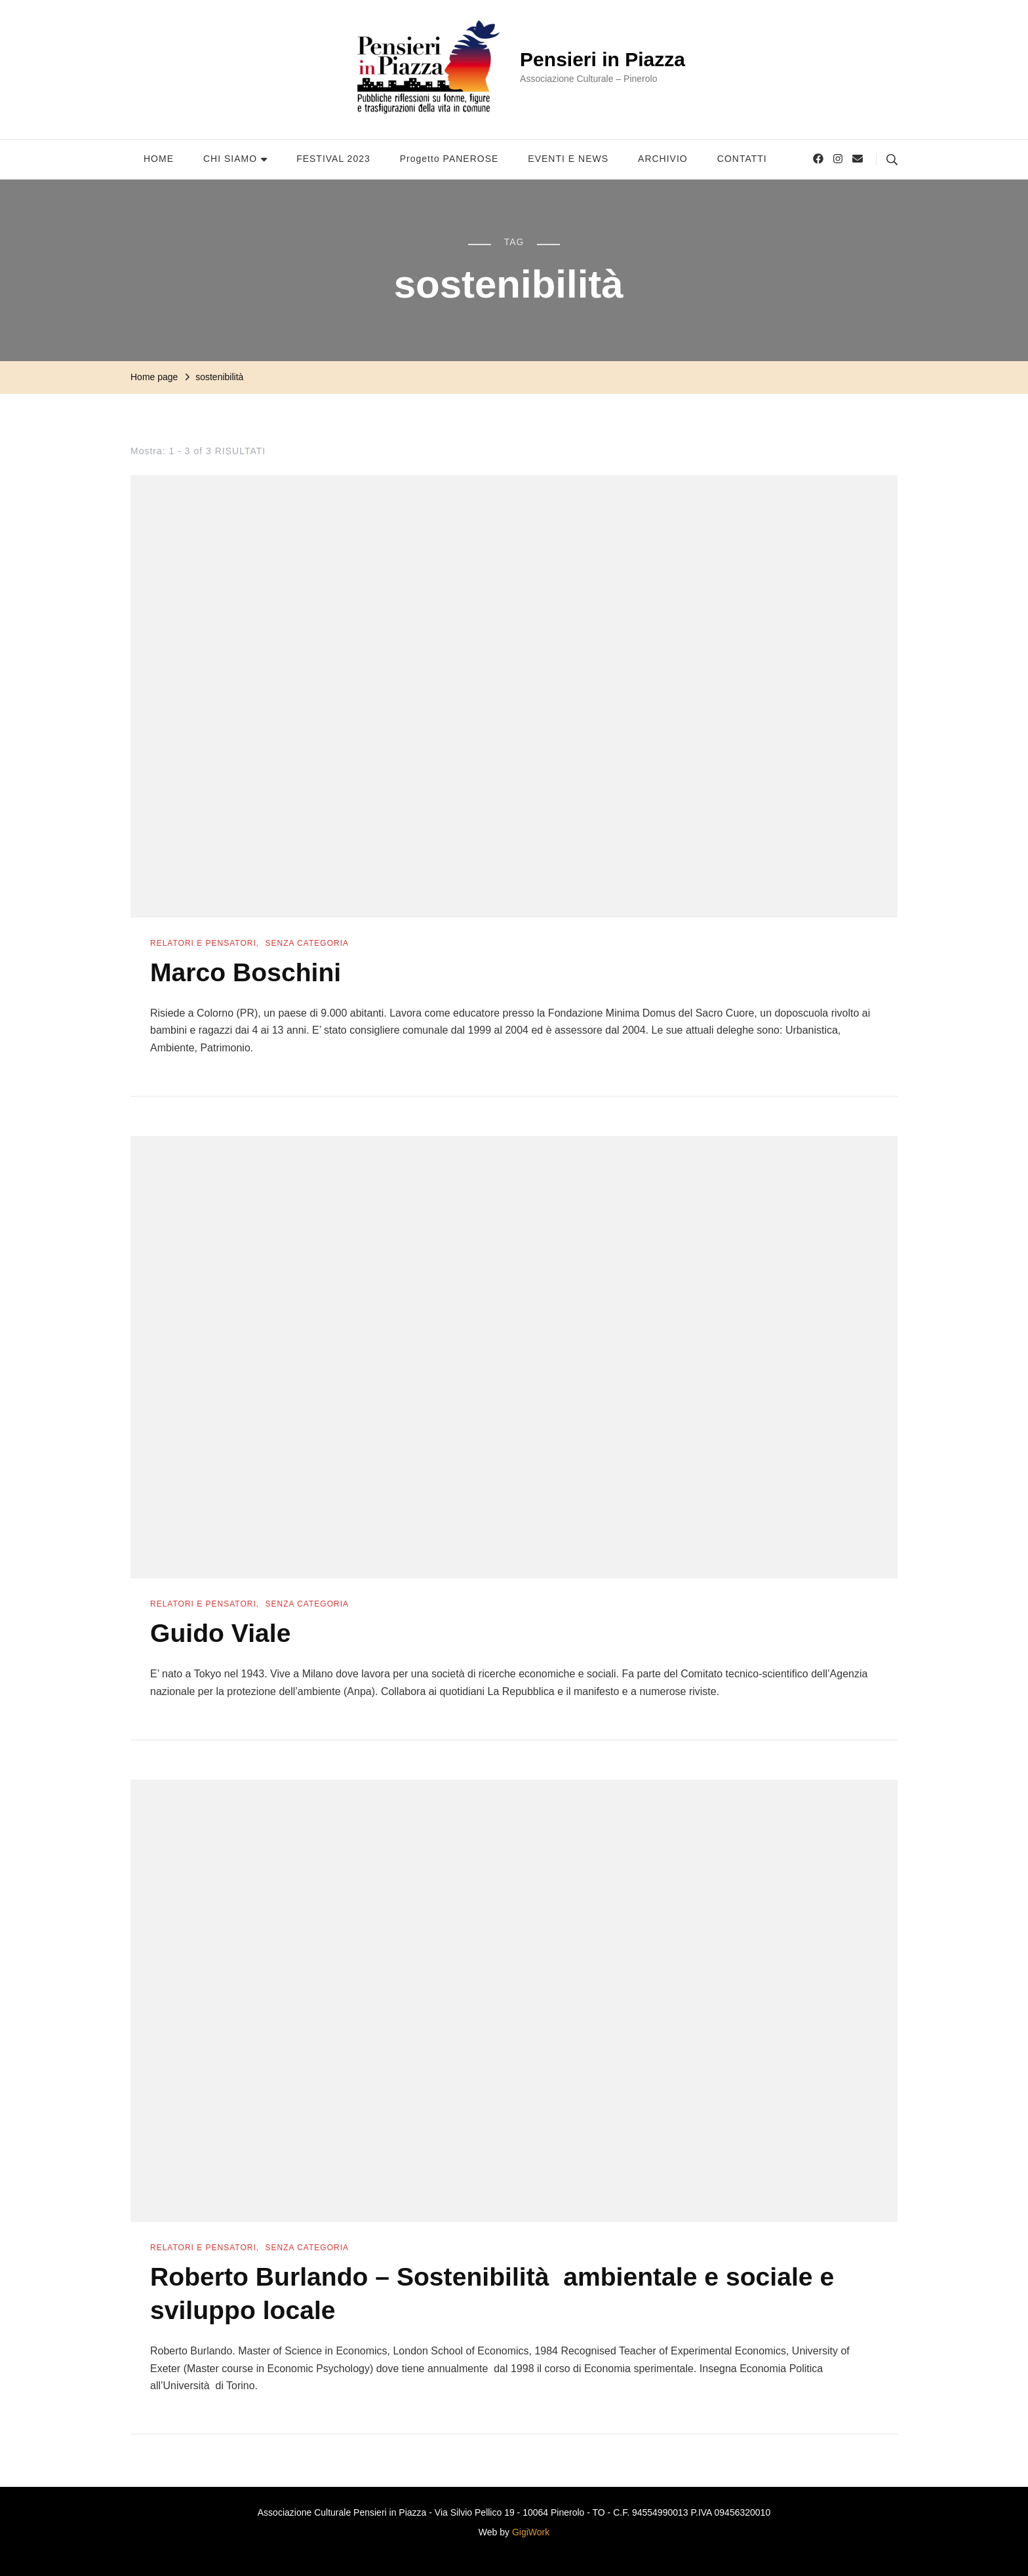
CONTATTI (742, 158)
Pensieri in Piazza (602, 59)
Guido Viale (222, 1632)
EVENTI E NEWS (568, 158)
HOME (159, 158)
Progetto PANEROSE (449, 158)
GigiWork (530, 2529)
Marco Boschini (248, 972)
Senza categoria (307, 943)
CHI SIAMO (230, 158)
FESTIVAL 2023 (333, 158)
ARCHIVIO (663, 158)
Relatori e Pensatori (203, 943)
